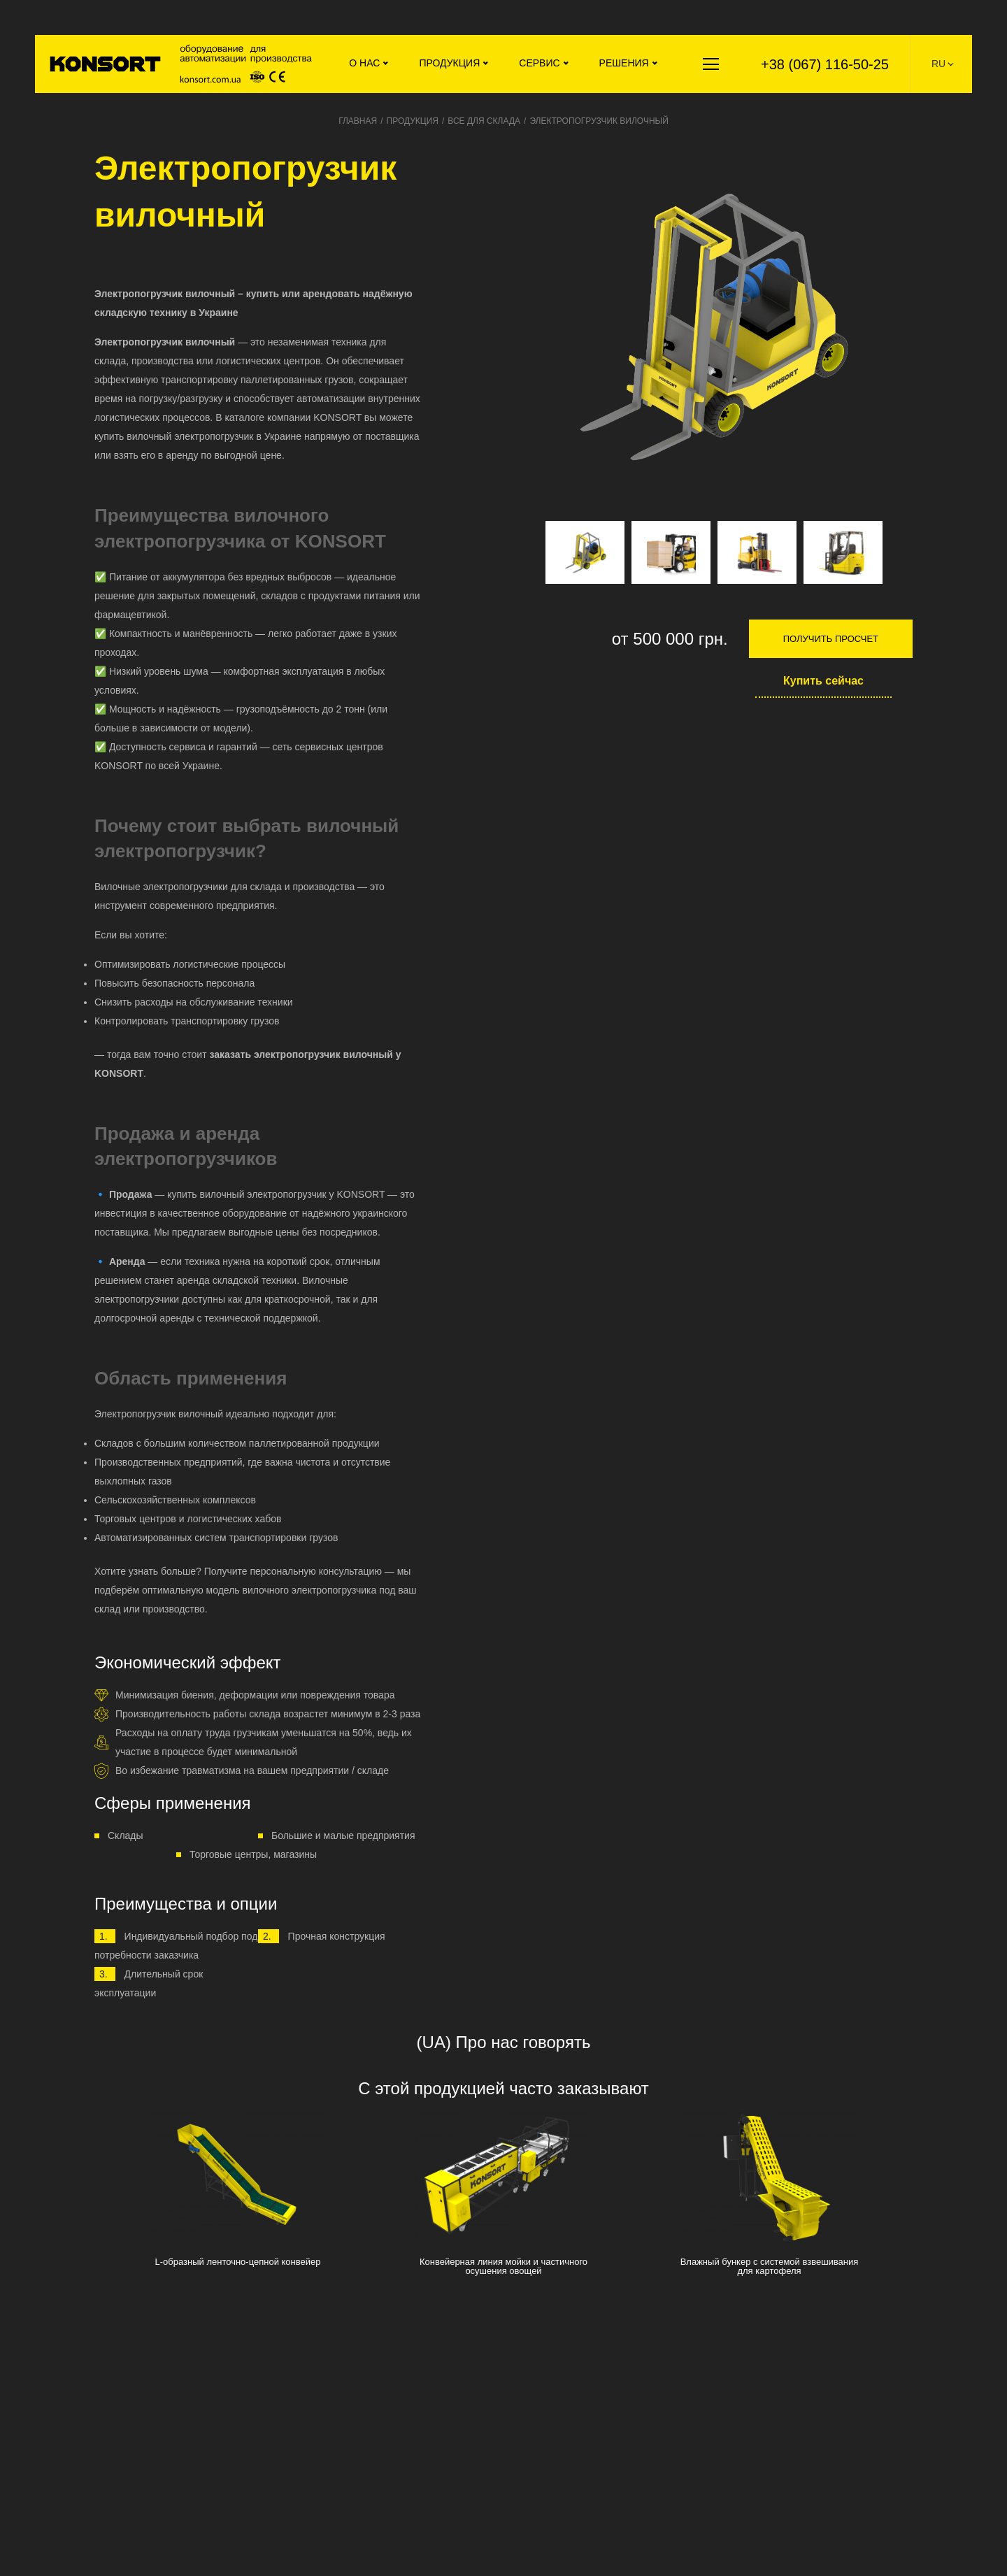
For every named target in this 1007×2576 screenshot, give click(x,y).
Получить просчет (830, 639)
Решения (624, 63)
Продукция (449, 63)
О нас (364, 63)
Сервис (539, 63)
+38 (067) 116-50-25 (825, 64)
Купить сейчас (823, 681)
